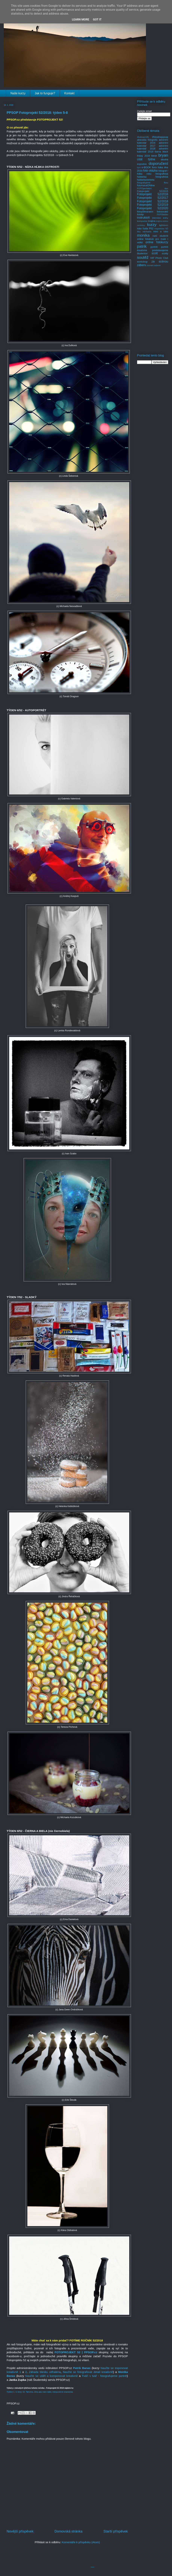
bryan (163, 155)
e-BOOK (146, 167)
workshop (142, 261)
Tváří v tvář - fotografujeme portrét (104, 2375)
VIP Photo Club (159, 258)
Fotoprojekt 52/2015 (152, 191)
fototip (140, 214)
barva (158, 151)
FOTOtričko (162, 214)
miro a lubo (160, 231)
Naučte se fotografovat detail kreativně (88, 2371)
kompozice (142, 221)
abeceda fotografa (147, 139)
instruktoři (143, 217)
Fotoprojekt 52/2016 (152, 194)
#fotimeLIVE (143, 137)
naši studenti (160, 235)
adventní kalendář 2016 (152, 141)
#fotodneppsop (160, 137)
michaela (147, 231)
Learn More (80, 19)
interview (156, 218)
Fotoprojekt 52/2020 (152, 208)
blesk (154, 155)
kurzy (151, 224)
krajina (151, 221)
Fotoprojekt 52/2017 (152, 197)
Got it (97, 19)
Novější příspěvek (20, 2531)
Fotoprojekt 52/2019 (152, 204)
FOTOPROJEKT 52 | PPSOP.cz (76, 2352)
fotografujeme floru (152, 182)
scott (155, 253)
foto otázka (150, 170)
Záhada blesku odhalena (45, 2371)
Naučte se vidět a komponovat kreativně (51, 2375)
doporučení (158, 163)
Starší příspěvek (115, 2531)
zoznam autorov (154, 265)
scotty (165, 253)
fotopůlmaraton (145, 211)
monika (143, 235)
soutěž (143, 257)
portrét (154, 246)
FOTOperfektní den (152, 188)
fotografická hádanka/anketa (152, 178)
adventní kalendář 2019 (152, 150)
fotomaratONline (146, 185)
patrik (142, 246)
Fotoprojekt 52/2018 (152, 201)
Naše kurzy (18, 93)
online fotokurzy (157, 242)
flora (154, 167)
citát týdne (146, 159)
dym (139, 168)
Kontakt (69, 93)
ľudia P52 (148, 228)
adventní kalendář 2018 (152, 147)
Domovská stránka (68, 2531)
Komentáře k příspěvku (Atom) (81, 2542)
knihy (165, 218)
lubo (139, 228)
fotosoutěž (162, 211)
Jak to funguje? (45, 93)
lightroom (163, 225)
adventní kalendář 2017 (152, 144)
